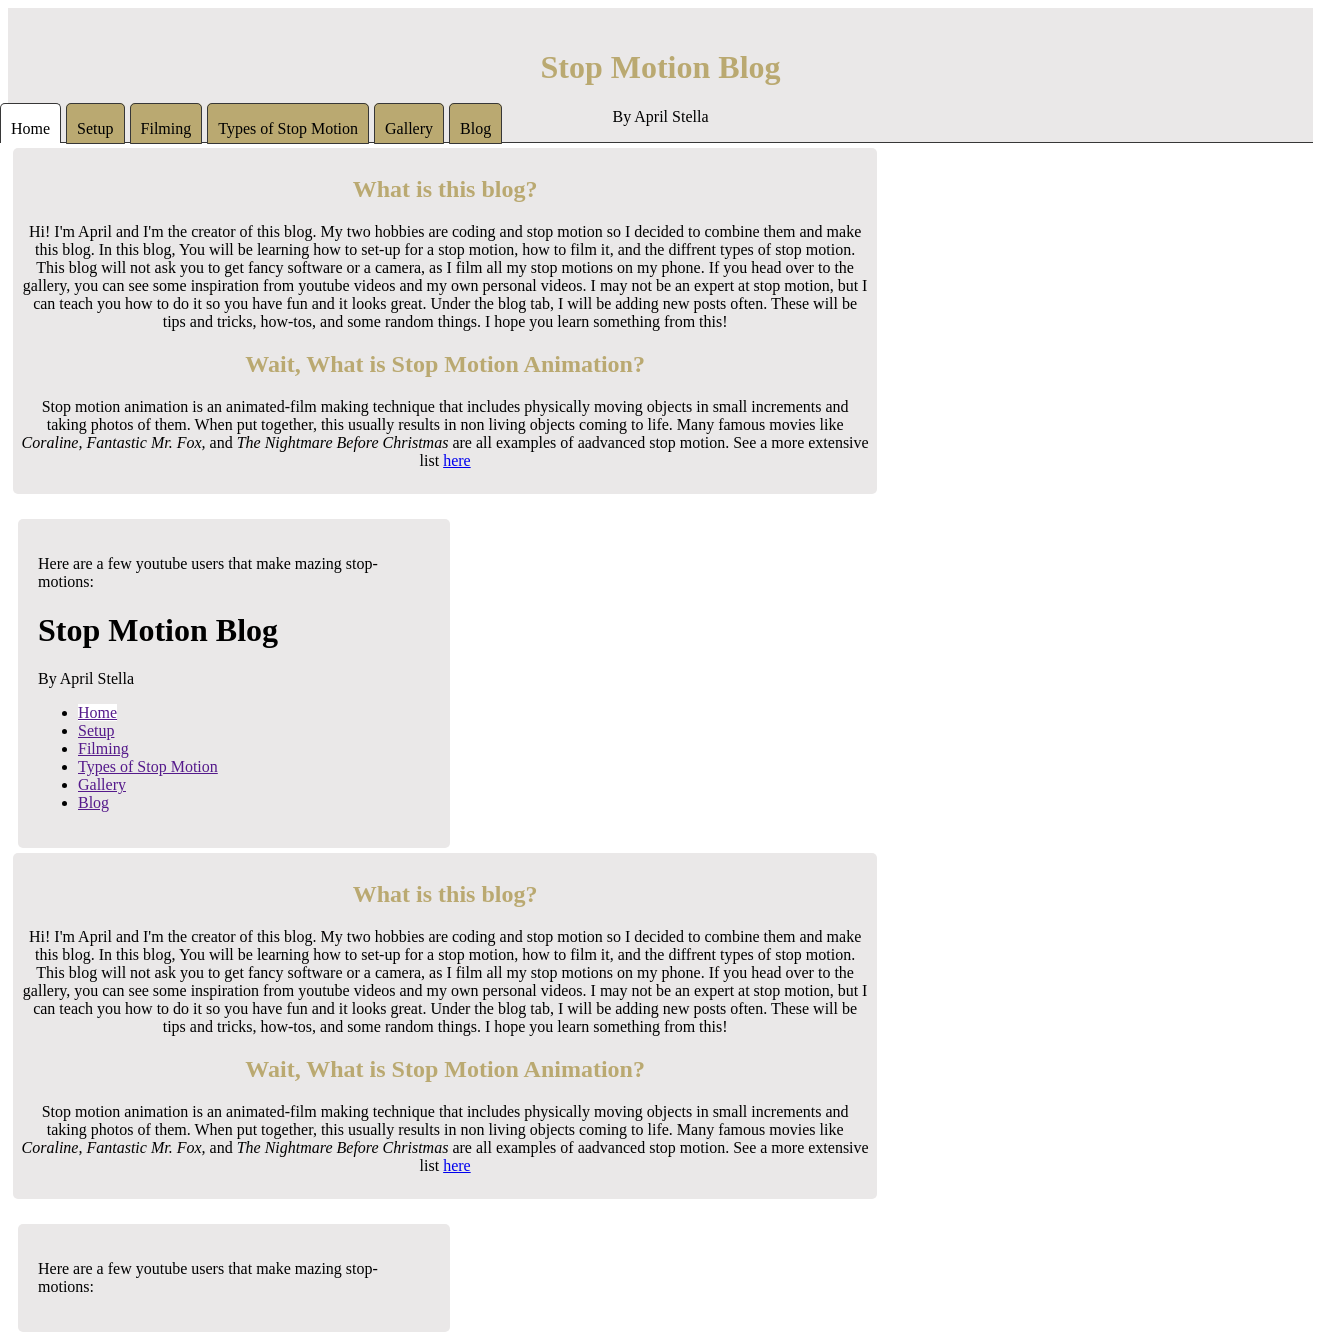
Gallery (409, 128)
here (457, 460)
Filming (166, 128)
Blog (475, 128)
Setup (95, 128)
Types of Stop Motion (288, 128)
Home (30, 128)
